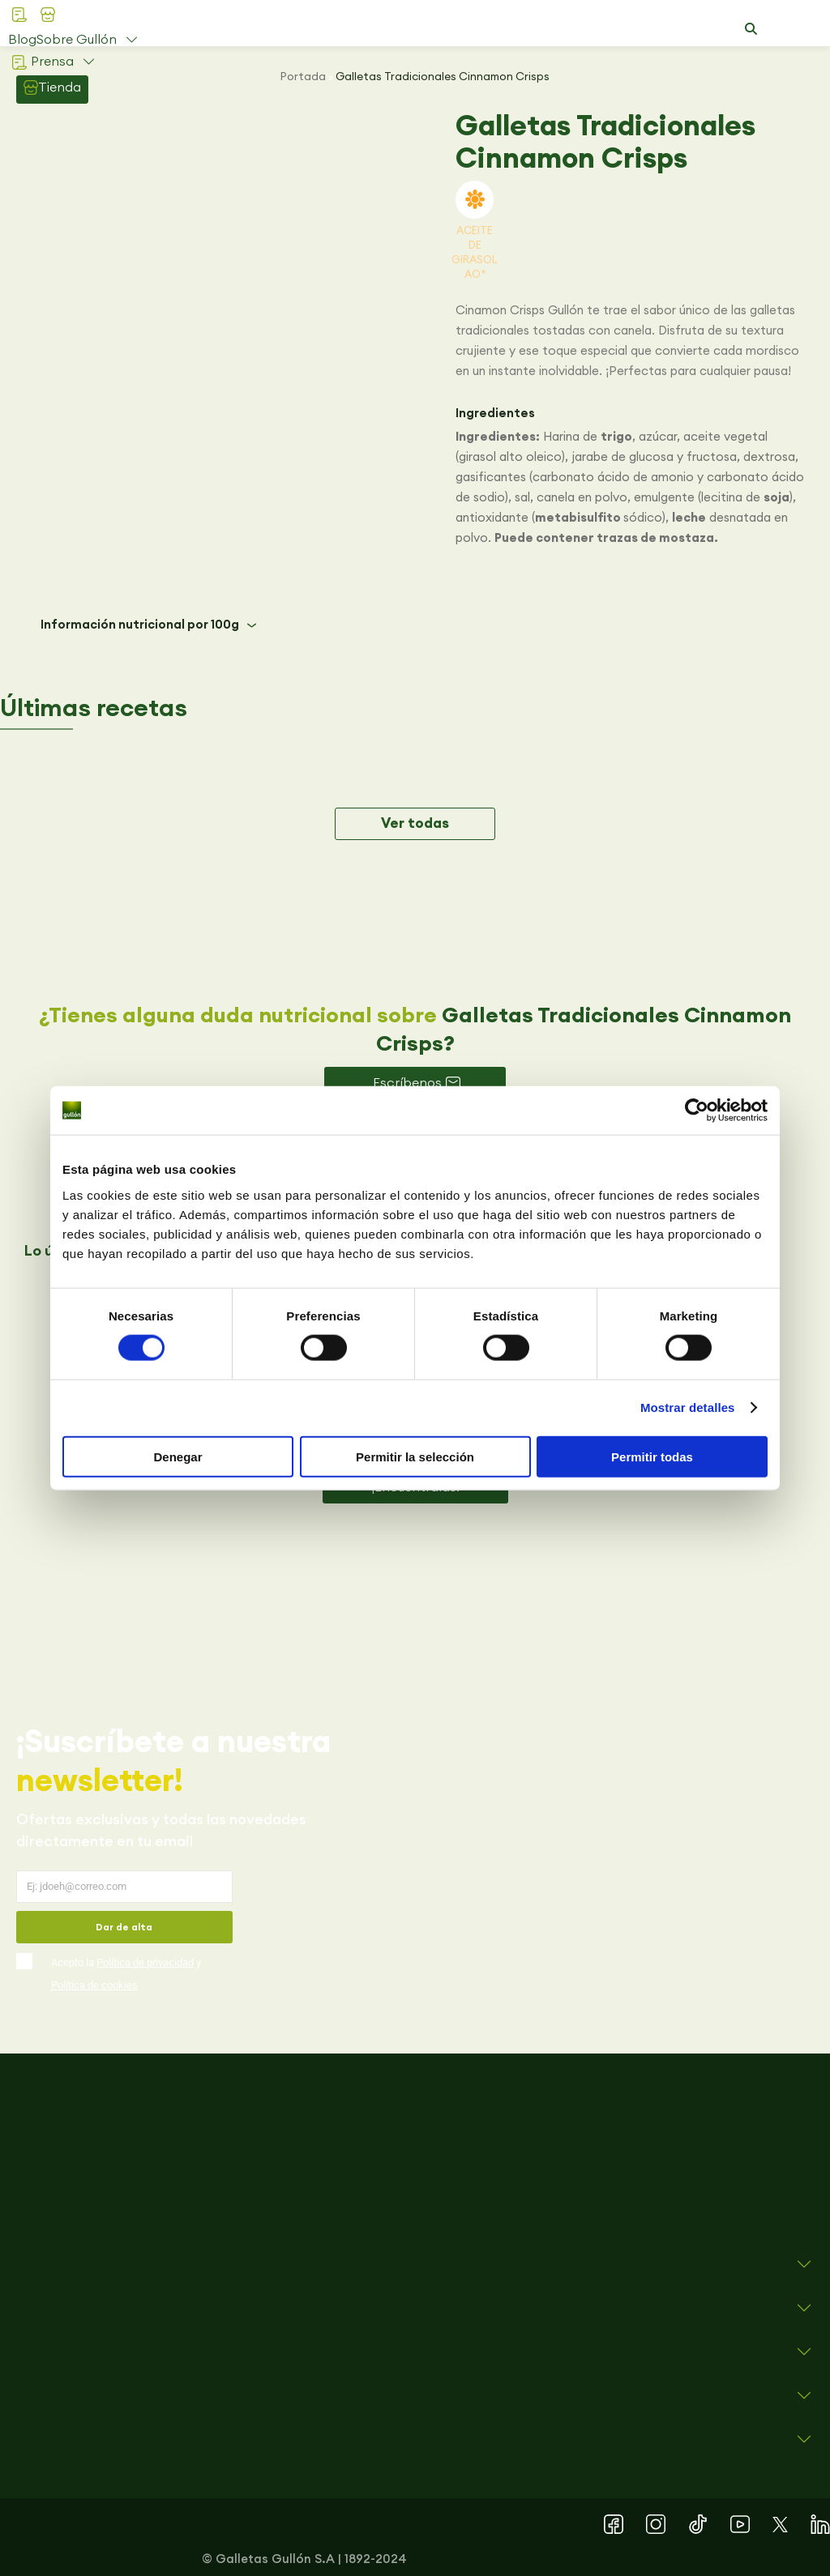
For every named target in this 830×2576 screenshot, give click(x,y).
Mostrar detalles (687, 1407)
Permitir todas (652, 1456)
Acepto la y (126, 1973)
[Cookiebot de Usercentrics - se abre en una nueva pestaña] (697, 1110)
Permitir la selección (415, 1456)
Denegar (177, 1456)
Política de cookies (94, 1985)
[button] (750, 29)
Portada (303, 76)
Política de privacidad (145, 1962)
